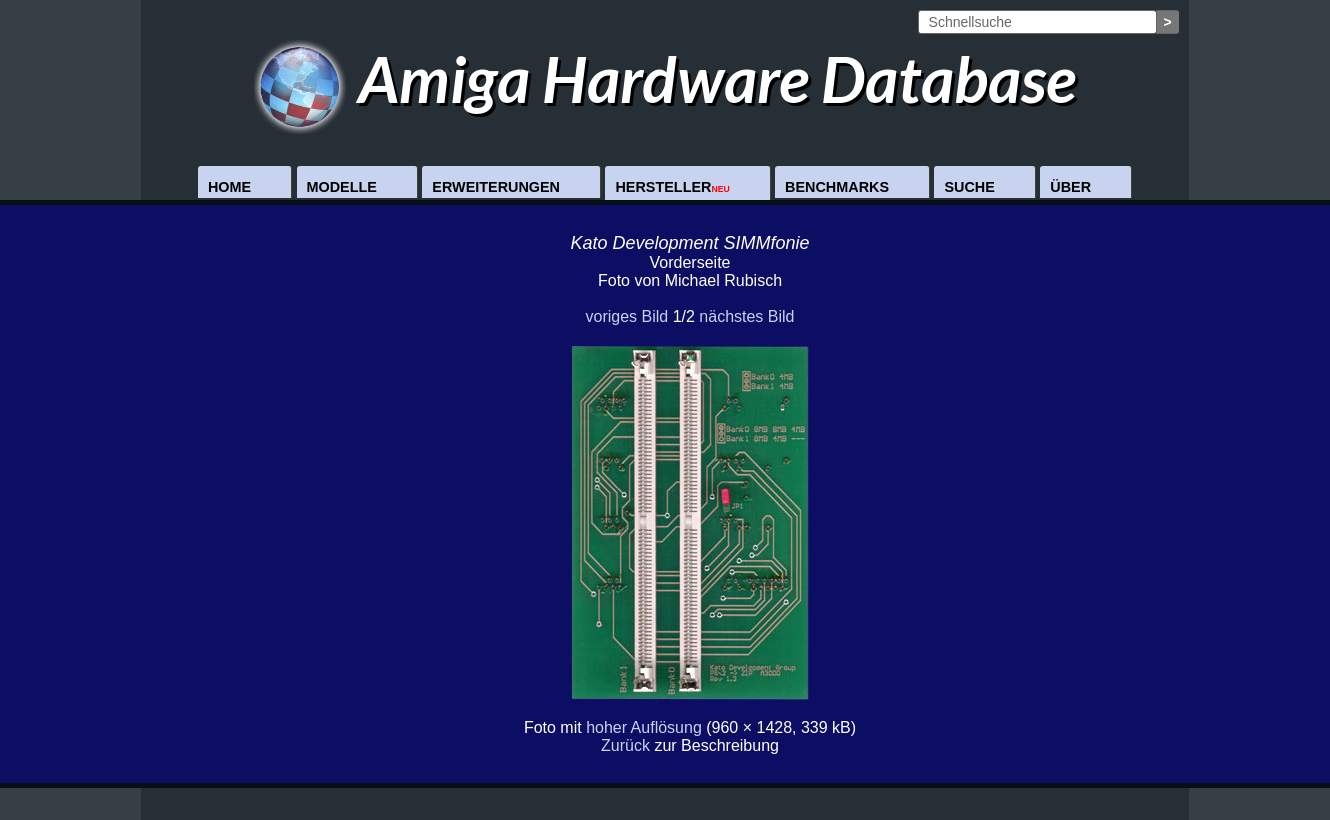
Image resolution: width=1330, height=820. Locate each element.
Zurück (625, 745)
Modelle (342, 187)
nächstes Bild (746, 316)
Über (1070, 187)
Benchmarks (837, 187)
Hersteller (672, 187)
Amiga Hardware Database (665, 78)
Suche (969, 187)
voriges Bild (626, 316)
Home (229, 187)
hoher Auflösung (644, 727)
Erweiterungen (496, 187)
